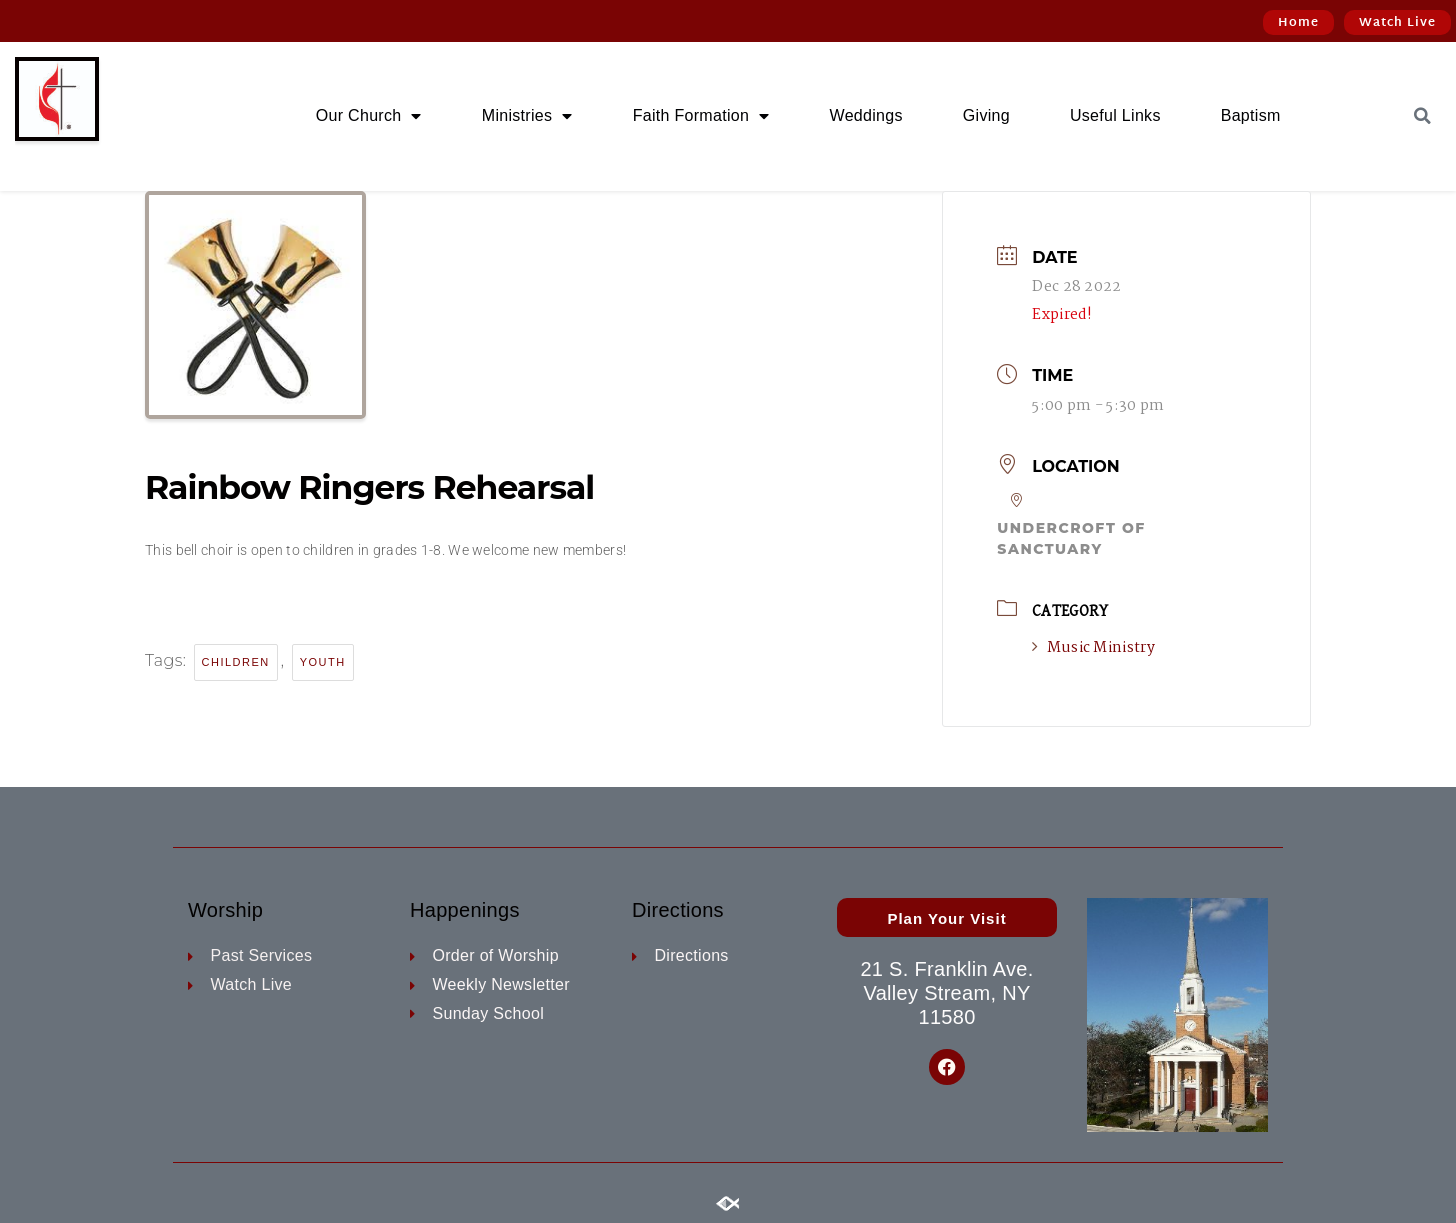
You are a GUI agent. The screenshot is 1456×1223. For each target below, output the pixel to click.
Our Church (369, 116)
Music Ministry (1093, 648)
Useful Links (1115, 115)
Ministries (527, 116)
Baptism (1251, 115)
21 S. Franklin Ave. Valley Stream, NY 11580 (946, 993)
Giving (986, 115)
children (236, 662)
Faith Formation (701, 116)
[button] (1423, 116)
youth (323, 662)
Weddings (866, 115)
